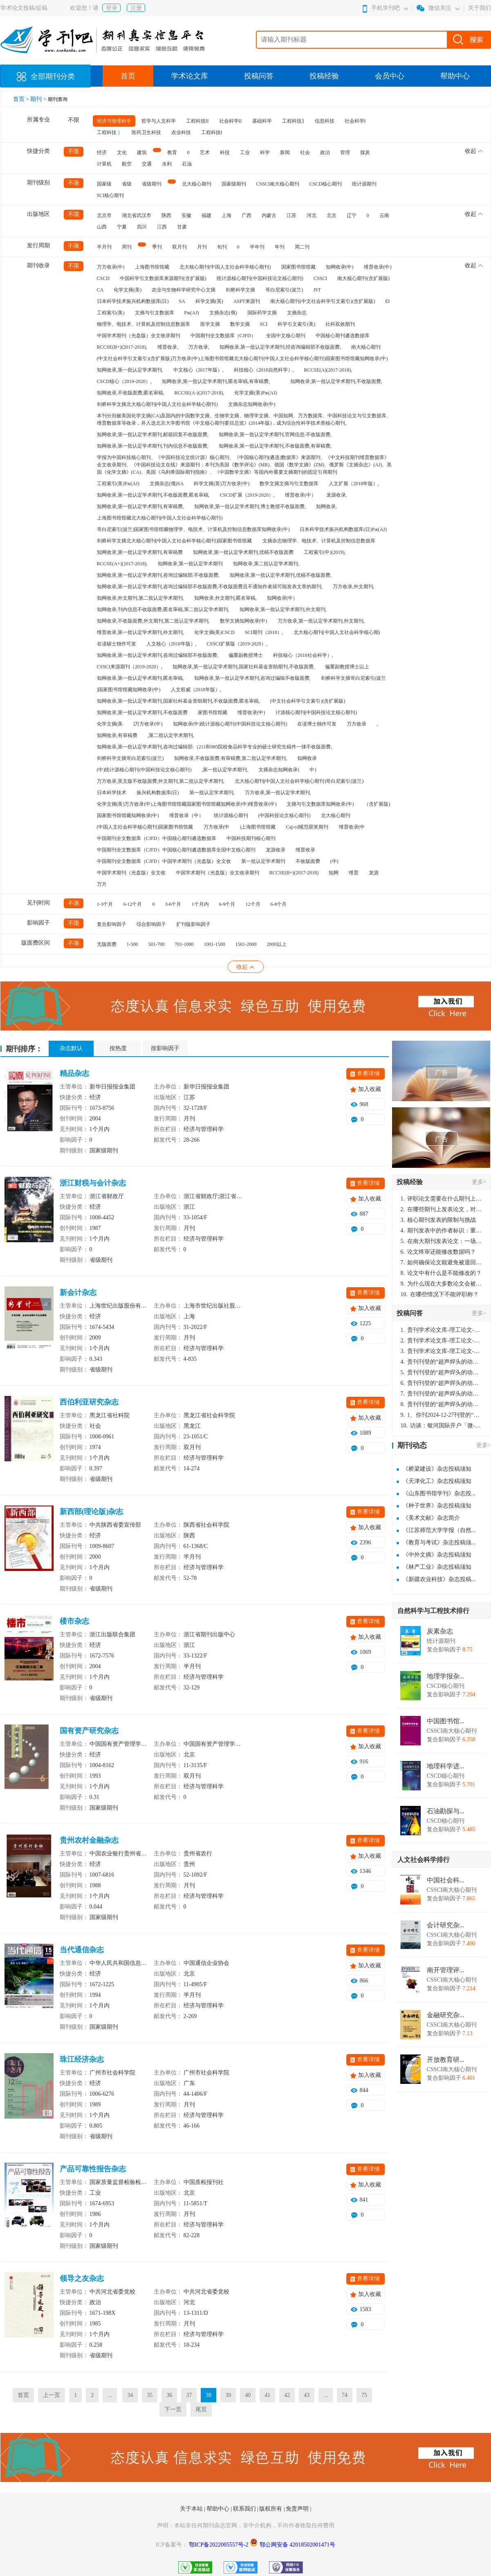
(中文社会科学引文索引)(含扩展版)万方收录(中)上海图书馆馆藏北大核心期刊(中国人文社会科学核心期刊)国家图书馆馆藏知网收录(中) (242, 358)
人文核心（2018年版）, (171, 644)
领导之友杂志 (82, 2278)
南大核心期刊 (366, 347)
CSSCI (320, 278)
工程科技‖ (293, 121)
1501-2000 (246, 944)
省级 (127, 184)
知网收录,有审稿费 (117, 735)
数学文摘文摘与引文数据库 (289, 483)
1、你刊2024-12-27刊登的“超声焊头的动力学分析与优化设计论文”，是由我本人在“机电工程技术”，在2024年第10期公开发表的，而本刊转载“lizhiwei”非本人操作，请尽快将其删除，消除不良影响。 (441, 1415)
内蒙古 (269, 215)
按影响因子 (165, 1048)
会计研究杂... (445, 1925)
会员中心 (389, 76)
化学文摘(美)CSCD (214, 632)
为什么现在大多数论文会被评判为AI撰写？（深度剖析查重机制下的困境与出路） (441, 1284)
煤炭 (365, 152)
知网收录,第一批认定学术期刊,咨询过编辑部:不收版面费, (158, 575)
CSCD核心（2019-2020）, (124, 381)
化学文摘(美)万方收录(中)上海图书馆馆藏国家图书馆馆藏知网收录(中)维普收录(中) (187, 804)
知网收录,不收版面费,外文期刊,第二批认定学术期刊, (153, 621)
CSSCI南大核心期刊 (277, 184)
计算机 (104, 164)
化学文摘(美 (110, 724)
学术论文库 (189, 76)
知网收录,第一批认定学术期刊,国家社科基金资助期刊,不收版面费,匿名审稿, (178, 701)
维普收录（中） (186, 815)
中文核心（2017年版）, (198, 370)
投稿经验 (324, 76)
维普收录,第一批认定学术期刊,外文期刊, (140, 632)
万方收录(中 (217, 827)
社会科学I (355, 121)
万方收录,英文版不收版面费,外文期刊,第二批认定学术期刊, (160, 781)
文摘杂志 (297, 313)
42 (287, 2395)
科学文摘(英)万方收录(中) (221, 483)
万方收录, (198, 347)
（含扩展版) (377, 804)
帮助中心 (455, 76)
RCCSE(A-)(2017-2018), (199, 393)
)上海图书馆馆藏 (258, 827)
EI (387, 301)
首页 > (22, 99)
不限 (73, 120)
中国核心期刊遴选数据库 (343, 335)
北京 (331, 215)
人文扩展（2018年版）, (354, 483)
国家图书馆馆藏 (298, 267)
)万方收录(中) (148, 724)
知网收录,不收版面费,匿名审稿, (130, 393)
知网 (334, 873)
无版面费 (107, 944)
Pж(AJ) (191, 313)
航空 (127, 164)
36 (169, 2395)
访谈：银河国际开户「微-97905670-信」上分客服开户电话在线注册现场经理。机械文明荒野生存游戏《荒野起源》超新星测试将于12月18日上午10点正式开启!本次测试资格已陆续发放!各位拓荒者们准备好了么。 (441, 1425)
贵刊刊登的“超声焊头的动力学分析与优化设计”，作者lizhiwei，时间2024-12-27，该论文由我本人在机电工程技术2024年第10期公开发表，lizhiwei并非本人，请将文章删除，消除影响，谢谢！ (441, 1362)
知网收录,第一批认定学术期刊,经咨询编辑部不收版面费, (280, 347)
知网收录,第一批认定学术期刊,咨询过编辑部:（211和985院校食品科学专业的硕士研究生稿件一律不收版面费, (214, 747)
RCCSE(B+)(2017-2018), (122, 347)
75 (364, 2395)
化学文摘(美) (127, 290)
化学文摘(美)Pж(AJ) (255, 393)
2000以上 (277, 944)
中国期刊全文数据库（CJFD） (223, 335)
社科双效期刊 (340, 324)
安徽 (186, 215)
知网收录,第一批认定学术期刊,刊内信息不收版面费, (153, 446)
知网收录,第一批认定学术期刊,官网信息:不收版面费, (275, 434)
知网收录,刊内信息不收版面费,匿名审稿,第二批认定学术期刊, (163, 609)
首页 (128, 76)
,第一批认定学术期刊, (225, 770)
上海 (226, 215)
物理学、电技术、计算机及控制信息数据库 (143, 324)
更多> (479, 1182)
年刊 (280, 247)
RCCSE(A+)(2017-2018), (122, 564)
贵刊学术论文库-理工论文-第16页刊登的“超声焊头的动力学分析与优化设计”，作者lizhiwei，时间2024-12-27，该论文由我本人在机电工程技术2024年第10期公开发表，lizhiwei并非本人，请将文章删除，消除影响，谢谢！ (441, 1330)
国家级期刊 (234, 184)
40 (248, 2395)
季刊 (157, 247)
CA (100, 290)
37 (189, 2395)
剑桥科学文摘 (240, 290)
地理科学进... (445, 1766)
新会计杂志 (78, 1292)
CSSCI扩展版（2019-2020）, (237, 644)
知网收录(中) (340, 267)
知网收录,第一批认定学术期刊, (130, 370)
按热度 (118, 1048)
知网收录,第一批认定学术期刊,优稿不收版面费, (281, 575)
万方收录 (356, 724)
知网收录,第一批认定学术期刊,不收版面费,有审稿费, (275, 446)
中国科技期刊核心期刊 (251, 838)
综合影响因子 (151, 924)
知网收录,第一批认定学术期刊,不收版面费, (336, 381)
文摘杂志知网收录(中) (252, 404)
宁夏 (122, 227)
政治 (325, 152)
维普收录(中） (300, 495)
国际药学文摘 (262, 313)
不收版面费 (308, 861)
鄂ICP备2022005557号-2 (219, 2545)
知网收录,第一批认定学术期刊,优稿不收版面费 (243, 552)
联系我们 (245, 2509)
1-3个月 (105, 904)
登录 (111, 8)
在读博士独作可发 (316, 724)
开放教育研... (445, 2059)
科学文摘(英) (209, 301)
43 (306, 2395)
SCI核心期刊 (110, 195)
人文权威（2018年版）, (196, 689)
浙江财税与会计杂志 (93, 1183)
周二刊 (302, 247)
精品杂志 (74, 1073)
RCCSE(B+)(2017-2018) (294, 873)
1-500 (132, 944)
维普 (354, 873)
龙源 (374, 873)
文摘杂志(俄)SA (167, 483)
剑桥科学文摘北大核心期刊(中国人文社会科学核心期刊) (157, 404)
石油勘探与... (445, 1811)
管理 (345, 152)
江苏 (291, 215)
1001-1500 (214, 944)
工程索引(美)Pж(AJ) (118, 483)
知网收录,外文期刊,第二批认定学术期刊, (140, 598)
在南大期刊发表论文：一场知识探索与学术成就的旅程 (441, 1241)
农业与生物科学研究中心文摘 (183, 290)
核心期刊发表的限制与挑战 (438, 1220)
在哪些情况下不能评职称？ (440, 1294)
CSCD (103, 278)
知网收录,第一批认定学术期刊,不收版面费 (142, 712)
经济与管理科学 (114, 121)
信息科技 (324, 121)
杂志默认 (71, 1048)
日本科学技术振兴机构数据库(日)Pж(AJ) (343, 529)
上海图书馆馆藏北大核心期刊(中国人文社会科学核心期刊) (160, 518)
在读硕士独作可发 (116, 644)
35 (149, 2395)
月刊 (202, 247)
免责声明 (298, 2509)
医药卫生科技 (146, 132)
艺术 (205, 152)
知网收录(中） (282, 598)
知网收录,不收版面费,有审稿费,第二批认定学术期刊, (230, 758)
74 (345, 2395)
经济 (102, 152)
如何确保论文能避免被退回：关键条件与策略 (441, 1262)
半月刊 (104, 247)
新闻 (285, 152)
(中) (334, 861)
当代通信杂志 (82, 1950)
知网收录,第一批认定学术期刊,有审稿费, (140, 506)
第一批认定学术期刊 (263, 861)
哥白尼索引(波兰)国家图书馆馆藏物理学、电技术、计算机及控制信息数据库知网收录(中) (193, 529)
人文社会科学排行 (423, 1859)
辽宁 (351, 215)
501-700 (156, 944)
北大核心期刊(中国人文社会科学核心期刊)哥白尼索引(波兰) (299, 781)
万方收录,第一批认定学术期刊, (278, 792)
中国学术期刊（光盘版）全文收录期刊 (138, 335)
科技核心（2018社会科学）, (303, 655)
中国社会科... (445, 1880)
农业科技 (181, 132)
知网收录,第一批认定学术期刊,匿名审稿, (140, 678)
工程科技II (197, 121)
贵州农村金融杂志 (89, 1840)
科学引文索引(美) (296, 324)
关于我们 (479, 8)
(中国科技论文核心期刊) (284, 815)
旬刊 (222, 247)
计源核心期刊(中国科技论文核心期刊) (316, 712)
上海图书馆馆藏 (152, 267)
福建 (206, 215)
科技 (225, 152)
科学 (265, 152)
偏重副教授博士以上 (347, 667)
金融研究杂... (445, 2015)
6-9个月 (227, 904)
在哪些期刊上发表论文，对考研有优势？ (441, 1209)
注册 (136, 8)
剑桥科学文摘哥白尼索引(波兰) (130, 758)
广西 (246, 215)
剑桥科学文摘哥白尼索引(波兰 (353, 678)
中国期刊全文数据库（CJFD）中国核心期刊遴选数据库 (156, 838)
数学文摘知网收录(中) (243, 621)
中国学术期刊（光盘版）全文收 (131, 873)
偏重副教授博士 (246, 655)
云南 (384, 215)
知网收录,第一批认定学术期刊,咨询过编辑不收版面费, (252, 678)
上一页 (51, 2395)
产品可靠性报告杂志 (93, 2169)
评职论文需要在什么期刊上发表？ (441, 1199)
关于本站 (192, 2509)
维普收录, (167, 347)
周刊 (127, 247)
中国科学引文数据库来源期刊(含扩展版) (163, 278)
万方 (102, 884)
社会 (305, 152)
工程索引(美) (111, 313)
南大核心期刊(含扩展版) (363, 278)
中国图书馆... (445, 1721)
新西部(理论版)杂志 (91, 1512)
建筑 (142, 152)
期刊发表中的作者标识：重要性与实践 (441, 1231)
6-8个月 (279, 904)
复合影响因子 (111, 924)
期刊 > (39, 99)
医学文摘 (210, 324)
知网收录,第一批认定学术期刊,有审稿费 (140, 552)
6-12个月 (132, 904)
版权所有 (271, 2509)
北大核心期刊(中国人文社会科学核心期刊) (225, 267)
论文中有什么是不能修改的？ (441, 1273)
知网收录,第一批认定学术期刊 (190, 564)
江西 (162, 227)
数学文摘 (240, 324)
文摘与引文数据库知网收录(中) (320, 804)
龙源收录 (275, 850)
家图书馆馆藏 (212, 712)
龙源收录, (336, 495)
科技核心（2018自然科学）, (264, 370)
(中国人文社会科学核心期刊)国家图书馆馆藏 (145, 827)
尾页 (201, 2409)
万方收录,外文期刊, (353, 586)
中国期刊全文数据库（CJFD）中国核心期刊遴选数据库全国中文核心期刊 (176, 850)
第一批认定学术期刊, (212, 792)
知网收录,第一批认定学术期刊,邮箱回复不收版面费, (153, 434)
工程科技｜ (109, 132)
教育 (172, 152)
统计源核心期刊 (231, 815)
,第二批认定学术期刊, (171, 735)
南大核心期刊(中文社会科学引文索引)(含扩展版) (322, 301)
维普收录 (305, 850)
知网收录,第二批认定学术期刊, (266, 564)
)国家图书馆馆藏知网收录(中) (129, 689)
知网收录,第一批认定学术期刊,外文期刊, (283, 609)
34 (130, 2395)
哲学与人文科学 (158, 121)
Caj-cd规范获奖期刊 (307, 827)
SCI (264, 324)
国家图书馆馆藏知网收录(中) (128, 815)
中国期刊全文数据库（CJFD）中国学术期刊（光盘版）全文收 (164, 861)
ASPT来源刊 (246, 301)
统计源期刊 (364, 184)
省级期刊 (151, 184)
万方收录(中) (111, 267)
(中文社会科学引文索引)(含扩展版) (307, 701)
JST (317, 290)
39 (228, 2395)
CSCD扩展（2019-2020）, (247, 495)
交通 (147, 164)
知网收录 (307, 758)
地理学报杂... (445, 1676)
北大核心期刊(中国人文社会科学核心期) (337, 632)
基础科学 (262, 121)
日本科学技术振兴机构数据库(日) (133, 301)
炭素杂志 (440, 1631)
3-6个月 (173, 904)
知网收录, (326, 506)
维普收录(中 (352, 827)
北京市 (104, 215)
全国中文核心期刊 (285, 335)
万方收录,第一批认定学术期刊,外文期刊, (321, 621)
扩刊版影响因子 (193, 924)
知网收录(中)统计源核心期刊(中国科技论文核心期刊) (230, 724)
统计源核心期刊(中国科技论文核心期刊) (260, 278)
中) (312, 770)
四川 (142, 227)
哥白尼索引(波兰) (284, 290)
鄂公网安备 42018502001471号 (298, 2545)
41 (267, 2395)
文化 (122, 152)
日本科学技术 (111, 792)
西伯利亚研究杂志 (89, 1402)
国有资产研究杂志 (89, 1731)
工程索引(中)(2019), (325, 552)
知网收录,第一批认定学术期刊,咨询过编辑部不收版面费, (157, 655)
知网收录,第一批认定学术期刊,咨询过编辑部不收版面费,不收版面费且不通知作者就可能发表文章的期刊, (210, 586)
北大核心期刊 (196, 184)
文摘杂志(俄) (223, 313)
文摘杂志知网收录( (278, 770)
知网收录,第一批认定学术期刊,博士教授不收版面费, (250, 506)
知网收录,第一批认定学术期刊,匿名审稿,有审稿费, (216, 381)
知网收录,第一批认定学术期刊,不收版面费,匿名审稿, (153, 495)
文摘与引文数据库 (154, 313)
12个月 (253, 904)
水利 (167, 164)
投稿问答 (259, 76)
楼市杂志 (74, 1621)
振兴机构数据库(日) (158, 792)
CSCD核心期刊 (325, 184)
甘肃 (182, 227)
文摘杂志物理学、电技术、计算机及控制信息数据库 (318, 541)
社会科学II (230, 121)
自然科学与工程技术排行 (433, 1610)
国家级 (104, 184)
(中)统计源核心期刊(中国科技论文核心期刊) (144, 770)
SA (182, 301)
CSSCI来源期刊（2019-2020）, (129, 667)
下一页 (173, 2409)
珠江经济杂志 (82, 2059)
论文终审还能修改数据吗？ (438, 1252)
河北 (311, 215)
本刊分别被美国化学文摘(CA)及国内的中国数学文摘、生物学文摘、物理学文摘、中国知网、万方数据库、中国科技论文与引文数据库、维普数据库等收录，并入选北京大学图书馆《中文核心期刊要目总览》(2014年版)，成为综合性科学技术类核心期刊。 (244, 419)
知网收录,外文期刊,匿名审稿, (225, 598)
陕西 (166, 215)
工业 (245, 152)
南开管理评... (445, 1970)
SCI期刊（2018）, (264, 632)
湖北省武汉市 (136, 215)
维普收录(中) (378, 267)
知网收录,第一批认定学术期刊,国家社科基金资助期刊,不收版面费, (244, 667)
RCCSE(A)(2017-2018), (328, 370)
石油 (187, 164)
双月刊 (179, 247)
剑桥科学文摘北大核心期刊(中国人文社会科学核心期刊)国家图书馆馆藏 (174, 541)
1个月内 (200, 904)
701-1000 (184, 944)
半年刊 (257, 247)
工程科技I (211, 132)
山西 (102, 227)
